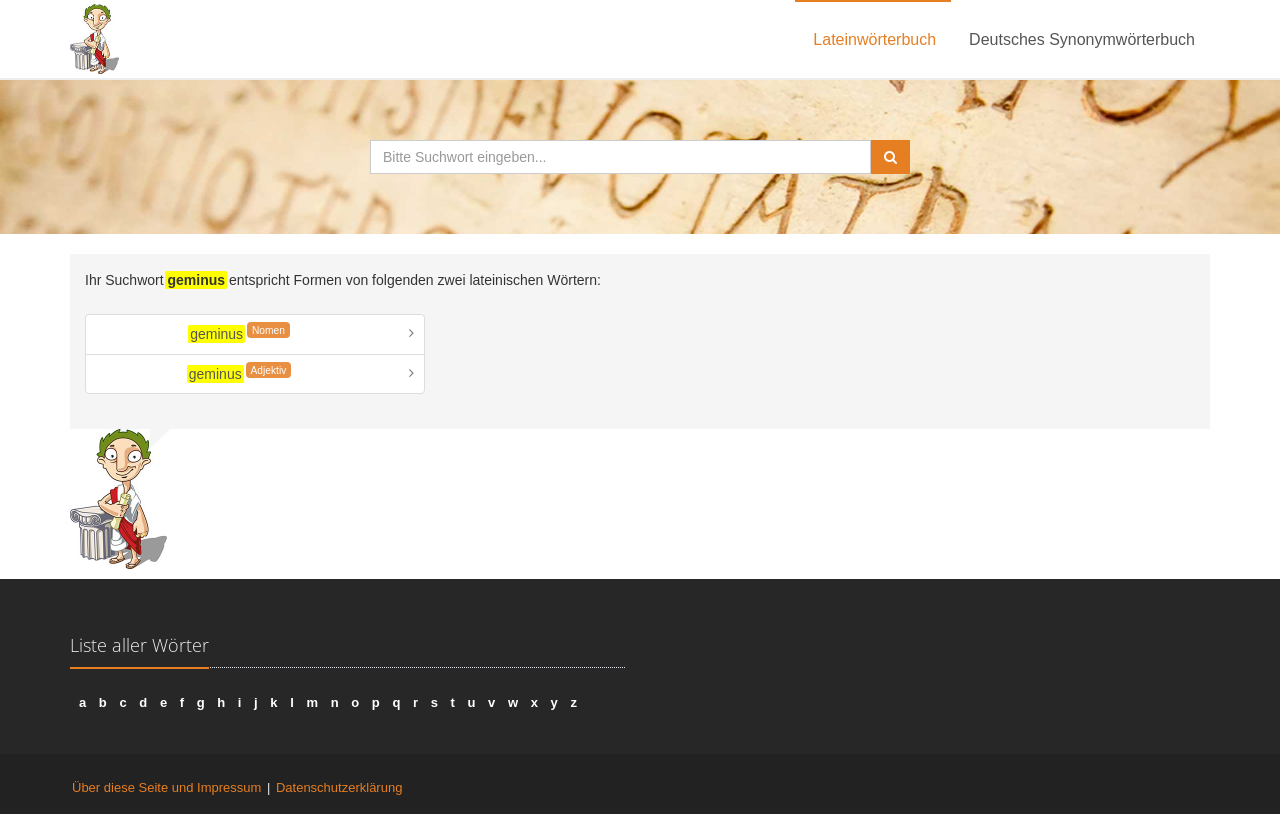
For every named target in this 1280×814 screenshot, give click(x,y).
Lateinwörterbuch (874, 39)
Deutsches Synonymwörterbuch (1082, 39)
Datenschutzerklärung (339, 787)
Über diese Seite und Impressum (166, 787)
